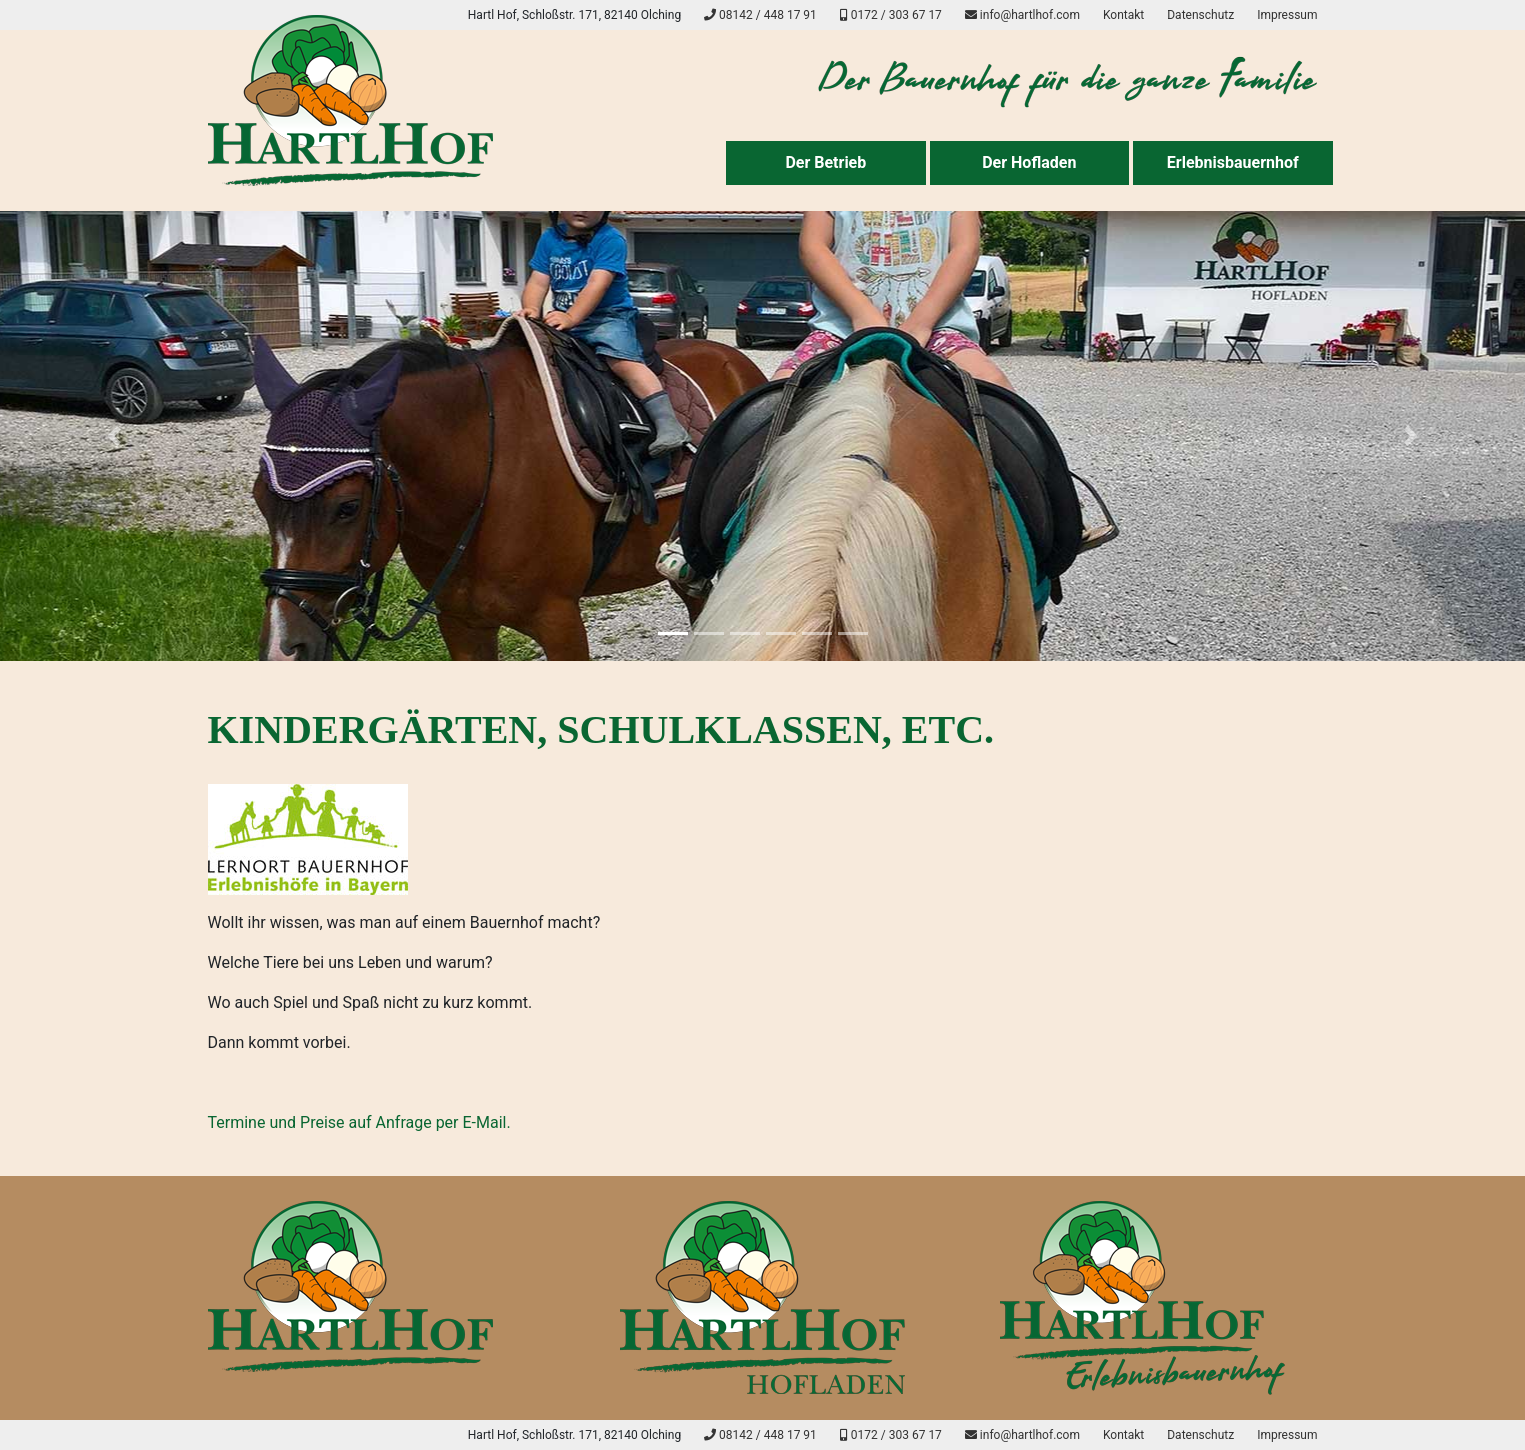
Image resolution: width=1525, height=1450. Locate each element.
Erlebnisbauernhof (1233, 162)
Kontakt (1123, 15)
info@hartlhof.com (1022, 15)
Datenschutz (1200, 15)
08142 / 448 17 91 (760, 15)
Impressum (1287, 15)
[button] (114, 436)
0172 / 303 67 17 (891, 15)
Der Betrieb (825, 162)
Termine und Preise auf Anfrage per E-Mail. (359, 1122)
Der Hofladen (1029, 162)
